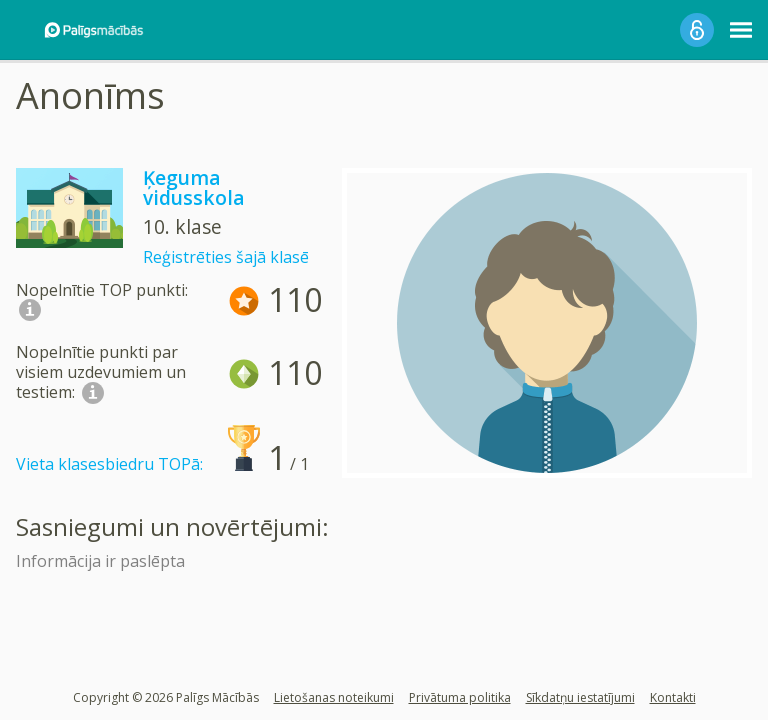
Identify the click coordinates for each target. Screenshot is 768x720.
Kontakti (673, 697)
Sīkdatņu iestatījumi (580, 697)
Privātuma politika (460, 697)
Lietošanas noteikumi (334, 697)
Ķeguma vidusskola (194, 187)
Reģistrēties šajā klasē (226, 257)
